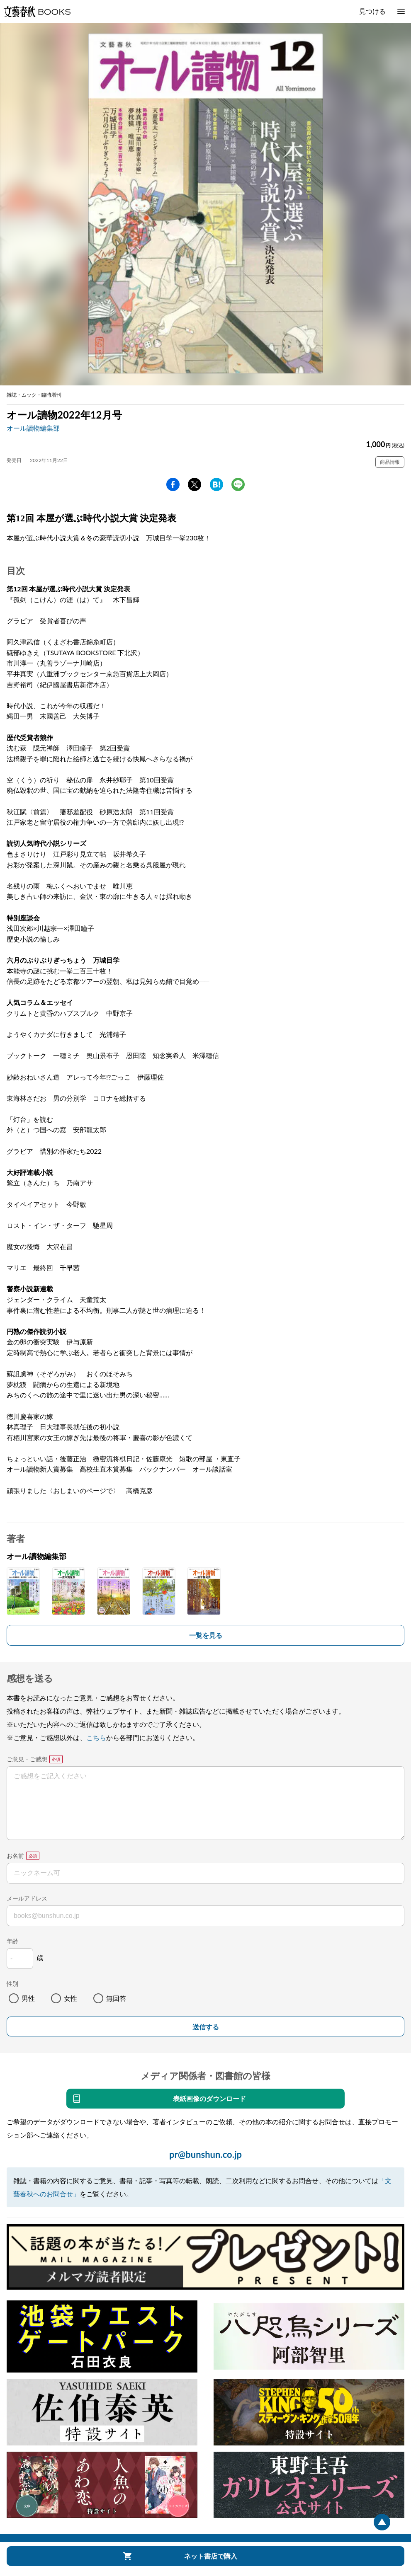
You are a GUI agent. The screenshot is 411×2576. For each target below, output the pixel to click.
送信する (205, 2027)
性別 (12, 1983)
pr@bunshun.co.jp (205, 2154)
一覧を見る (205, 1635)
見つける (372, 11)
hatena (216, 484)
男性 (28, 1998)
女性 (70, 1998)
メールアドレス (27, 1898)
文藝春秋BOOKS (37, 11)
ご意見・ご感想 (27, 1759)
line (238, 484)
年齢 (12, 1940)
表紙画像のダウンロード (209, 2098)
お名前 (15, 1855)
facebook (173, 484)
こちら (96, 1737)
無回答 (116, 1998)
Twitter (194, 484)
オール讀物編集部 (33, 428)
